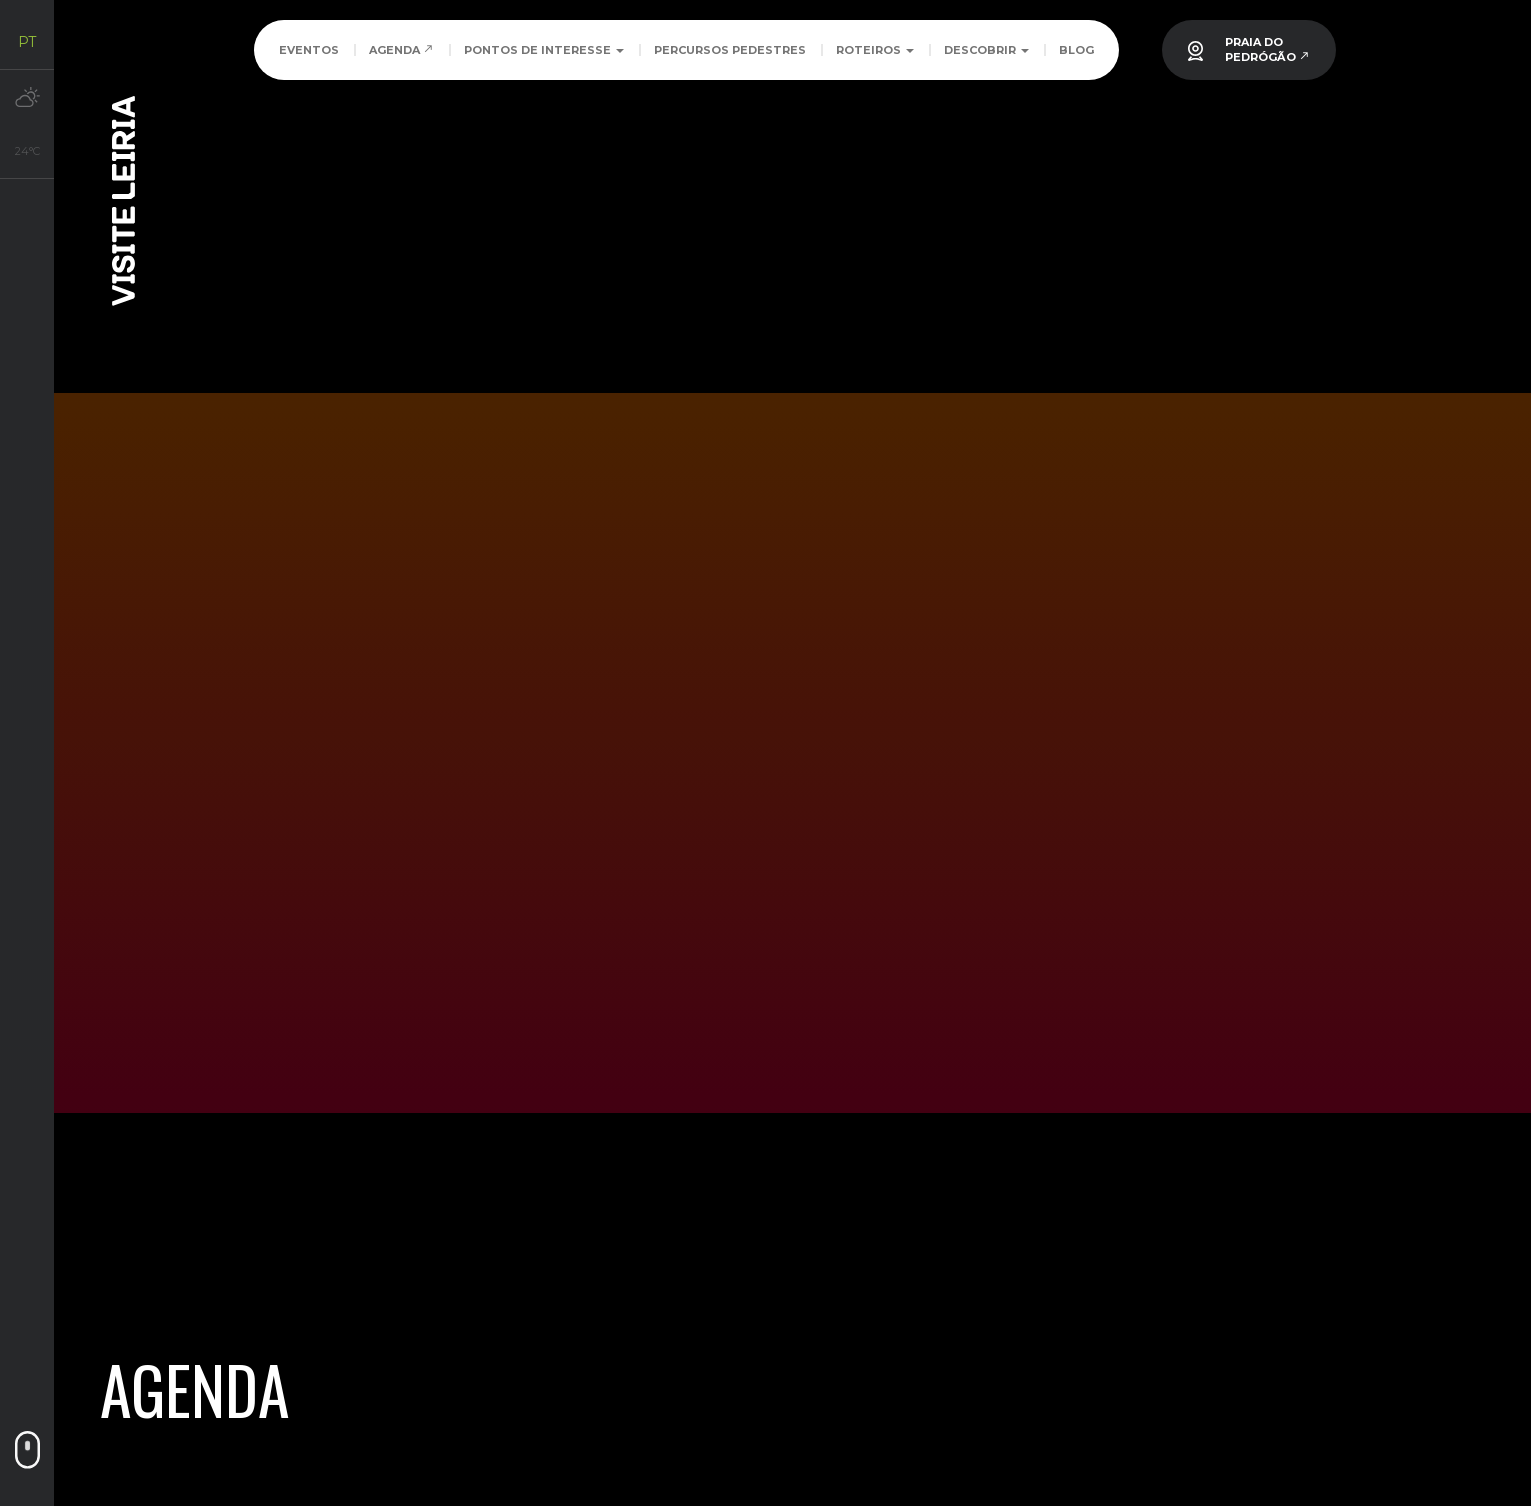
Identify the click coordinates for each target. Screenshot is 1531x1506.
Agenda (401, 50)
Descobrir (986, 50)
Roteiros (875, 50)
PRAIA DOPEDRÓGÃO (1267, 49)
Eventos (309, 50)
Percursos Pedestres (730, 50)
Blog (1076, 50)
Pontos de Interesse (544, 50)
